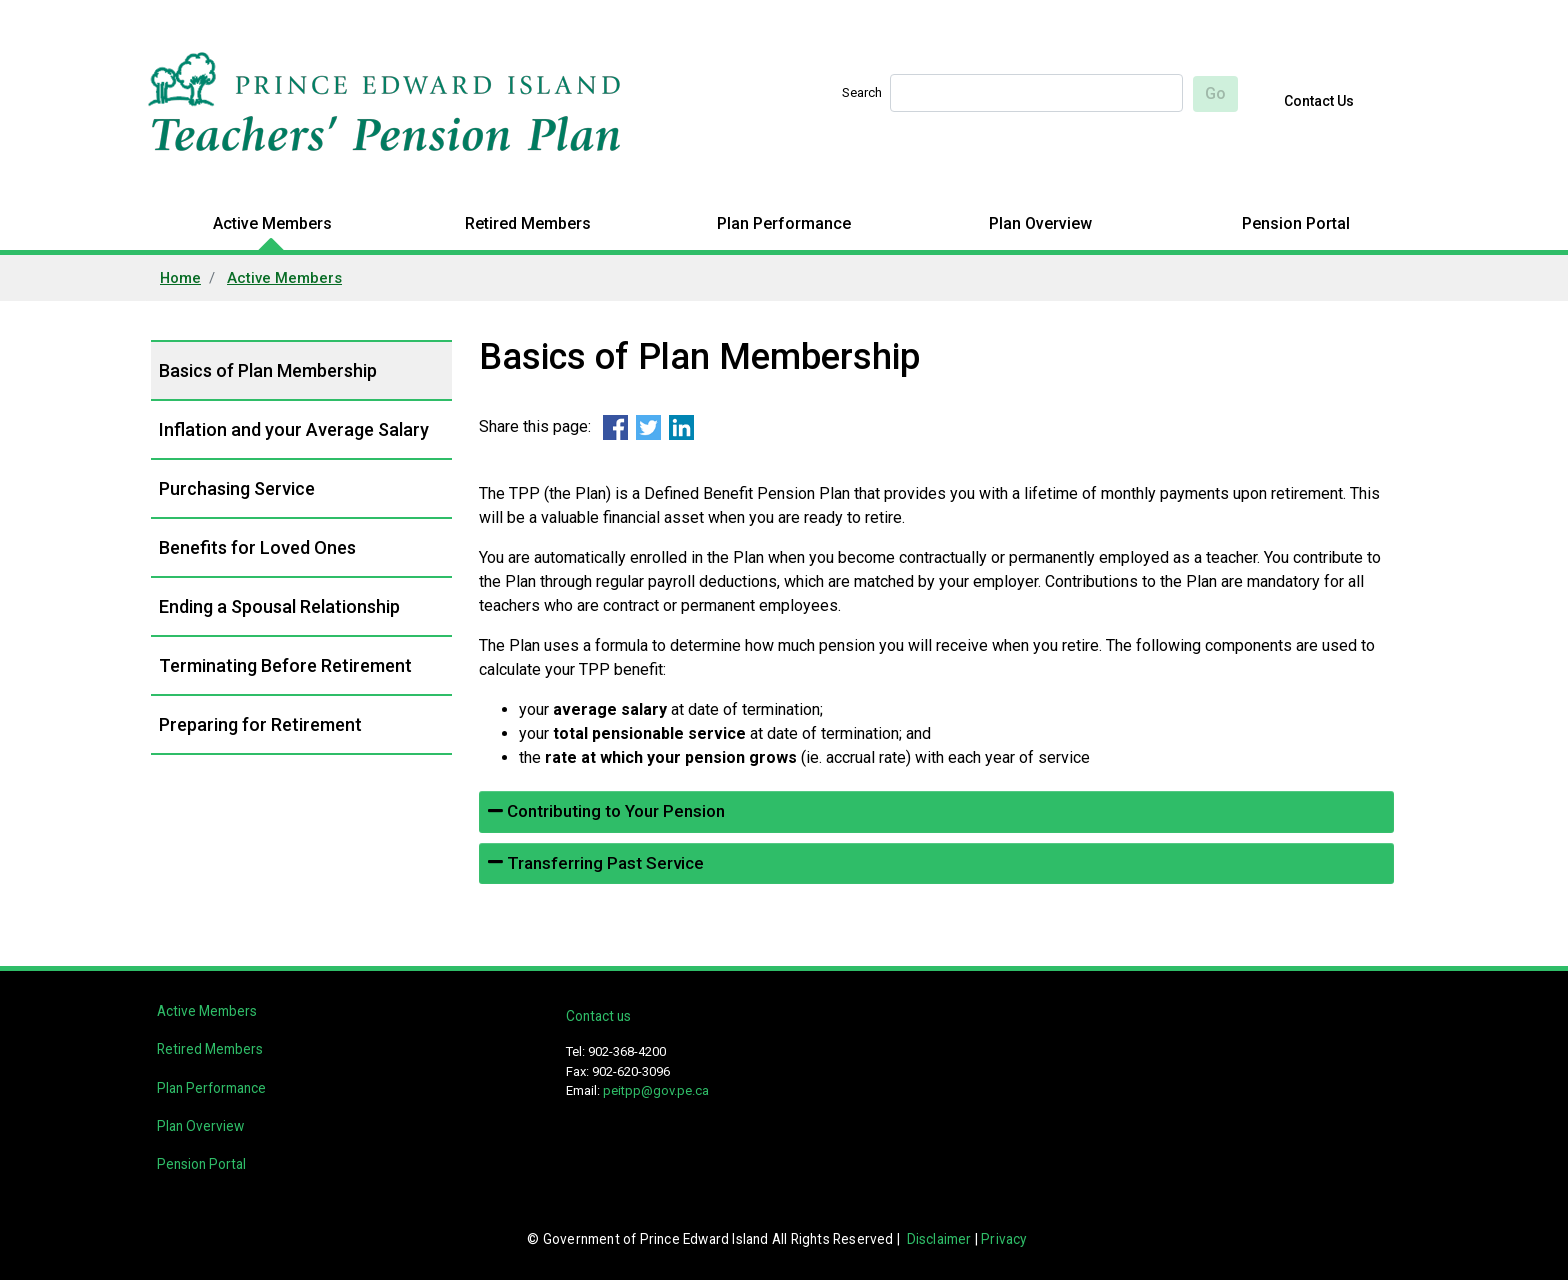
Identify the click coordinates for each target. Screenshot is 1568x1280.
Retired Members (528, 223)
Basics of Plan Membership (268, 370)
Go (1215, 93)
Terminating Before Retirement (285, 665)
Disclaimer (939, 1239)
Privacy (1003, 1239)
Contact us (598, 1016)
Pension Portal (1296, 223)
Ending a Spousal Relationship (279, 606)
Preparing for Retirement (260, 724)
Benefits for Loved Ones (257, 547)
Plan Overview (1040, 223)
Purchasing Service (237, 488)
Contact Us (1319, 101)
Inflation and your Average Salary (294, 429)
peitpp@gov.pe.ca (656, 1090)
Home (180, 278)
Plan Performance (784, 223)
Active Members (272, 223)
